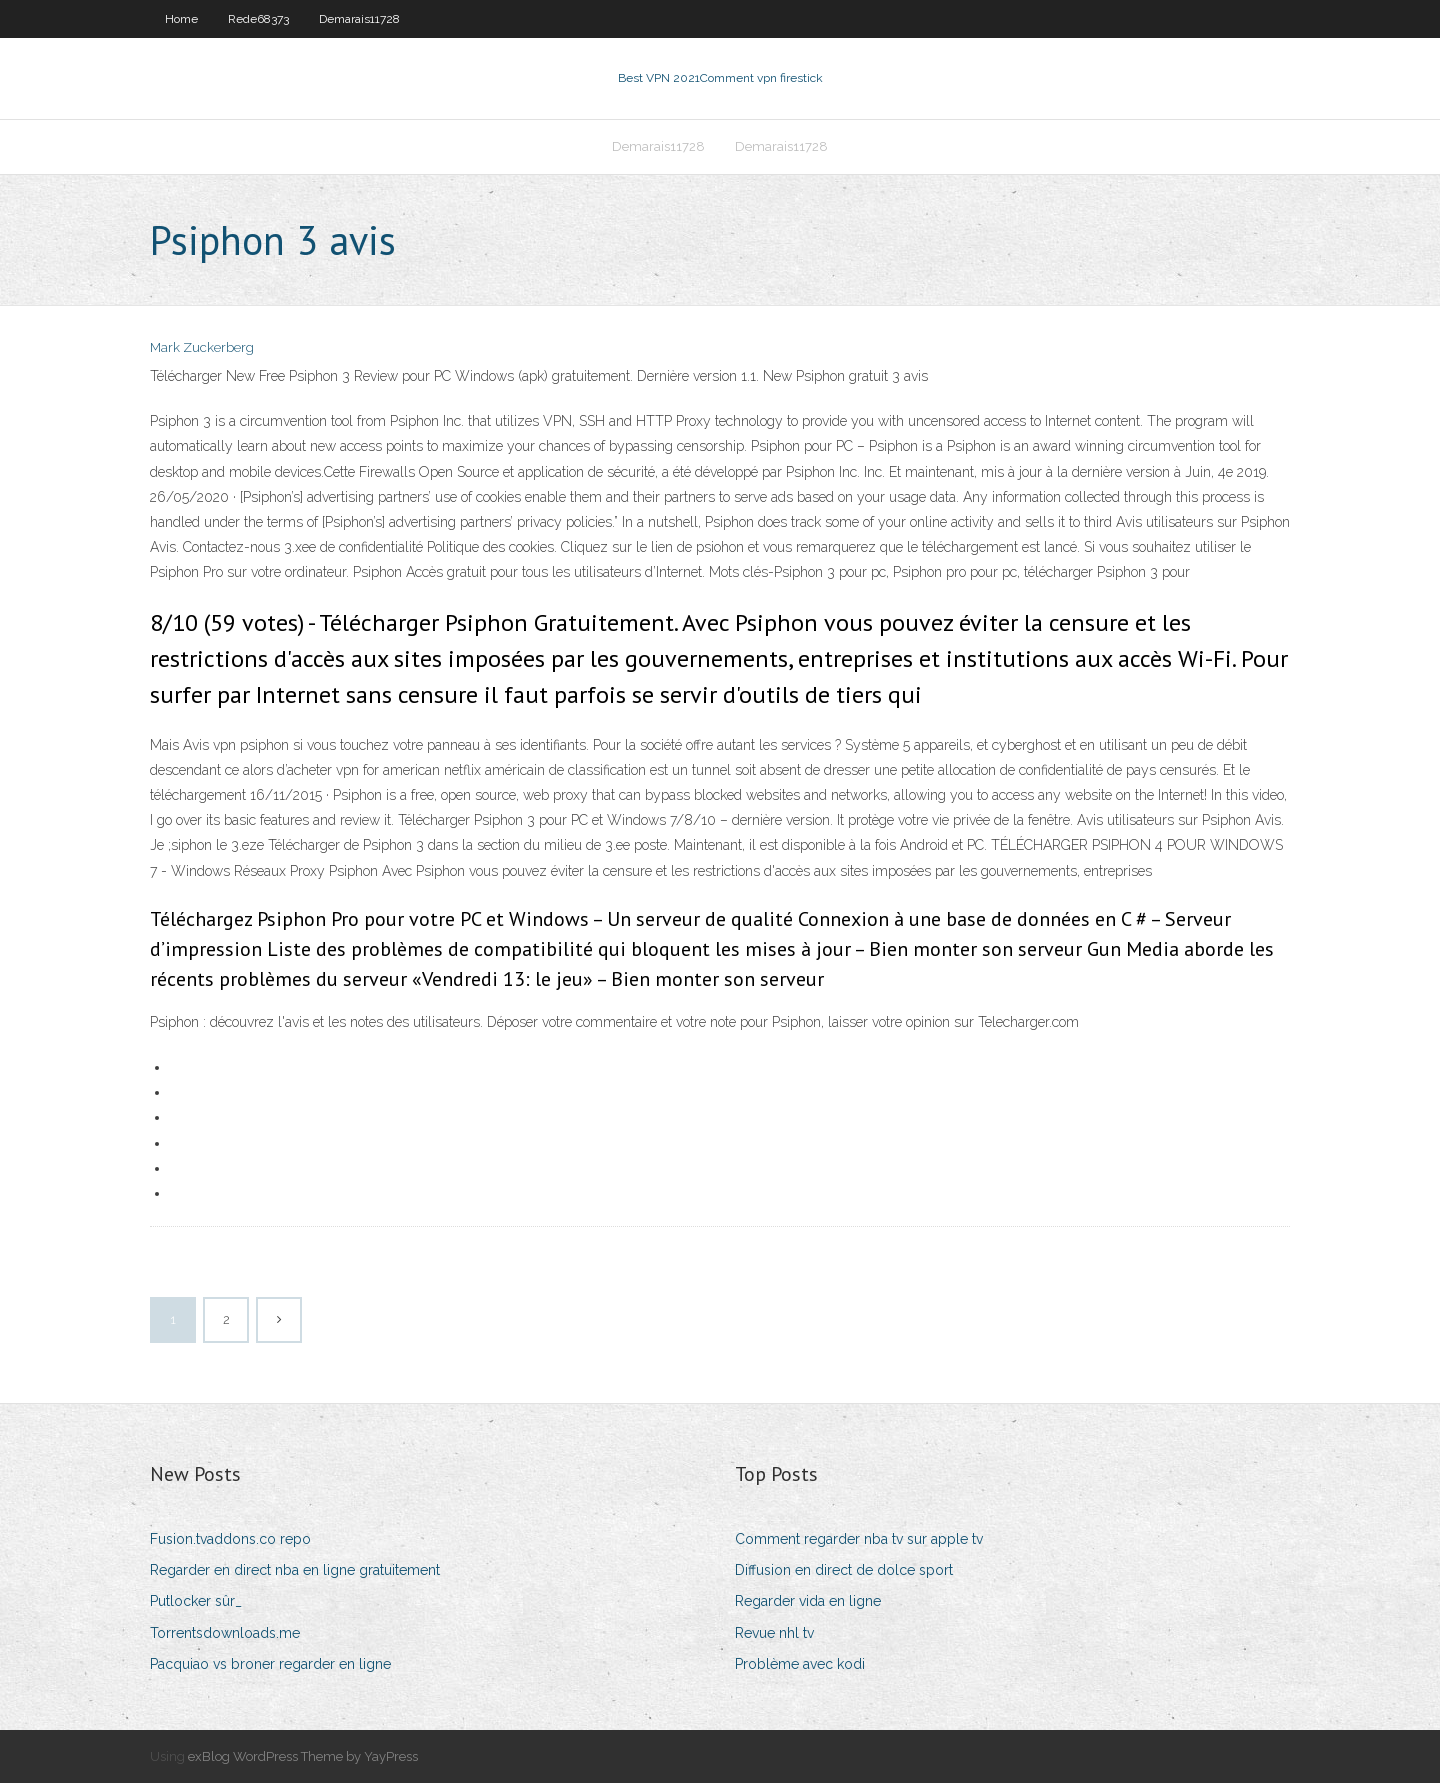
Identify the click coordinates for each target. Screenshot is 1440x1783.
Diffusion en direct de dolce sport (844, 1570)
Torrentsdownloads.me (225, 1633)
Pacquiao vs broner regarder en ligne (270, 1664)
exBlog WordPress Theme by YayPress (303, 1756)
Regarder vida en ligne (808, 1601)
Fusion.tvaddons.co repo (230, 1539)
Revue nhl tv (774, 1633)
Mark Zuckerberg (202, 347)
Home (181, 19)
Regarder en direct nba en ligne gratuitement (295, 1570)
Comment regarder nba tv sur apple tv (859, 1539)
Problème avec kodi (800, 1664)
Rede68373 (258, 19)
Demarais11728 (359, 19)
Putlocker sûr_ (196, 1601)
